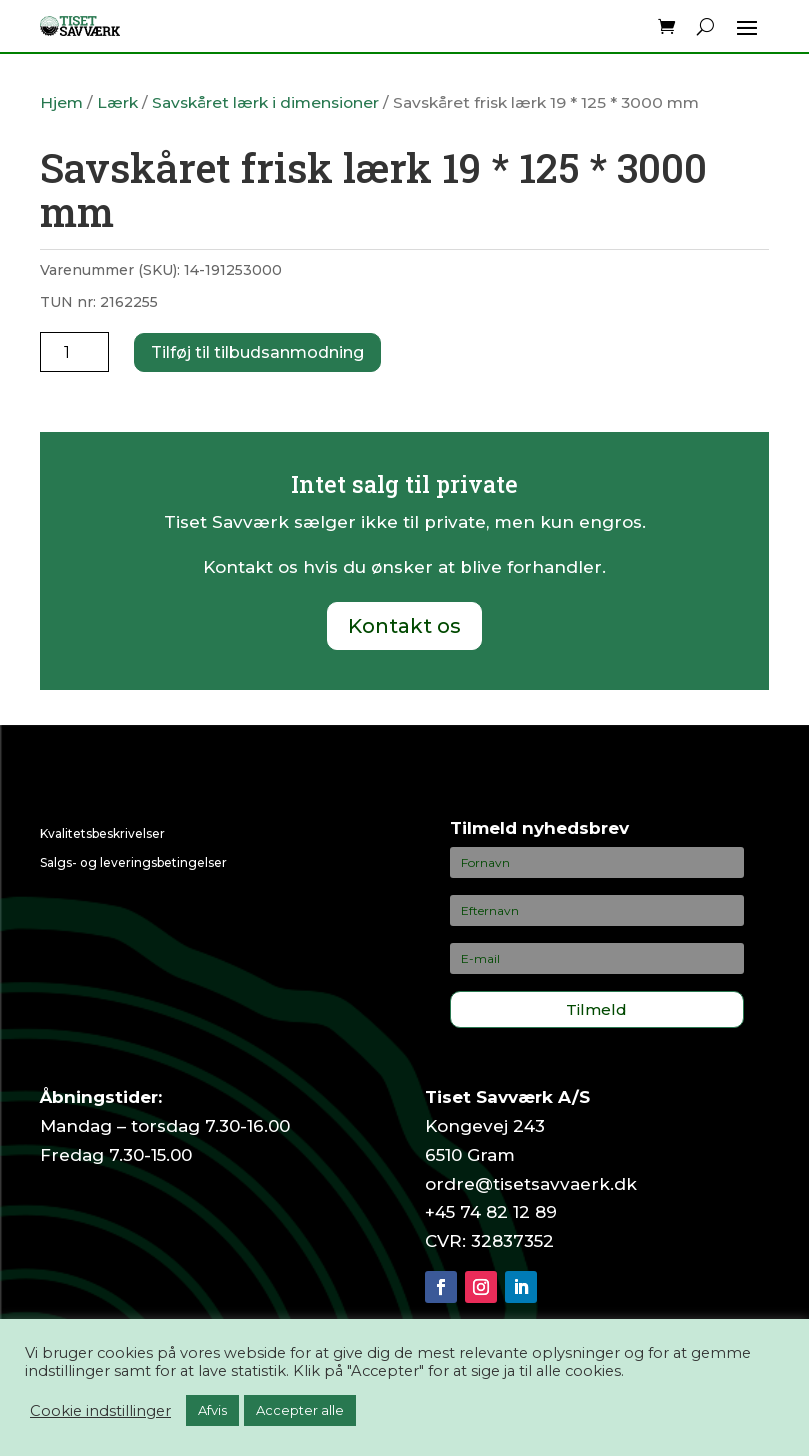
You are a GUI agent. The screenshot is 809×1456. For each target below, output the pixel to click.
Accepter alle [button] (300, 1410)
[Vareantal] (74, 352)
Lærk (117, 102)
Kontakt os (404, 626)
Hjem (61, 102)
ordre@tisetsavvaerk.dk (531, 1184)
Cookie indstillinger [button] (100, 1411)
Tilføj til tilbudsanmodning (257, 352)
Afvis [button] (212, 1410)
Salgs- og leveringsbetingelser (133, 862)
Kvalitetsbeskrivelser (102, 833)
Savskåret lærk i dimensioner (265, 102)
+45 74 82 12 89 (491, 1212)
